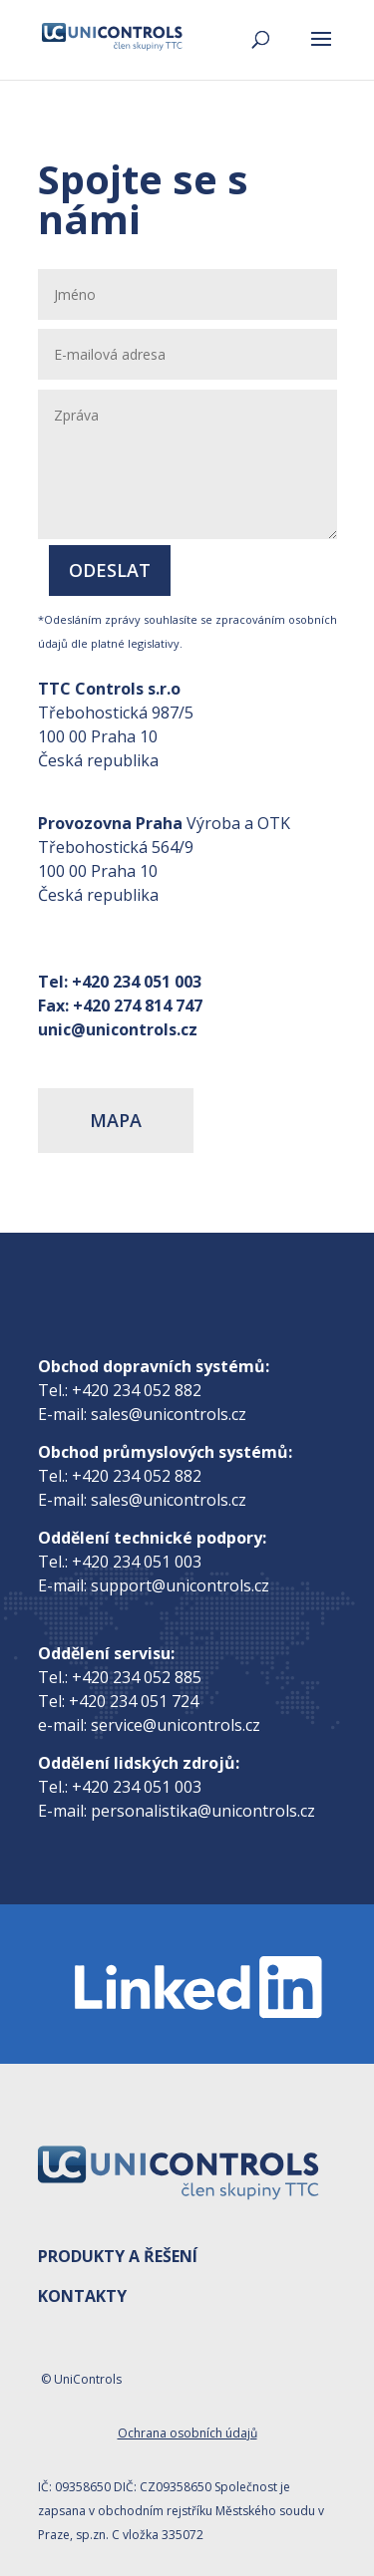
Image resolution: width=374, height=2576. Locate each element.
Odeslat (110, 570)
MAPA (116, 1120)
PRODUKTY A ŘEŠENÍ (117, 2256)
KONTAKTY (82, 2296)
